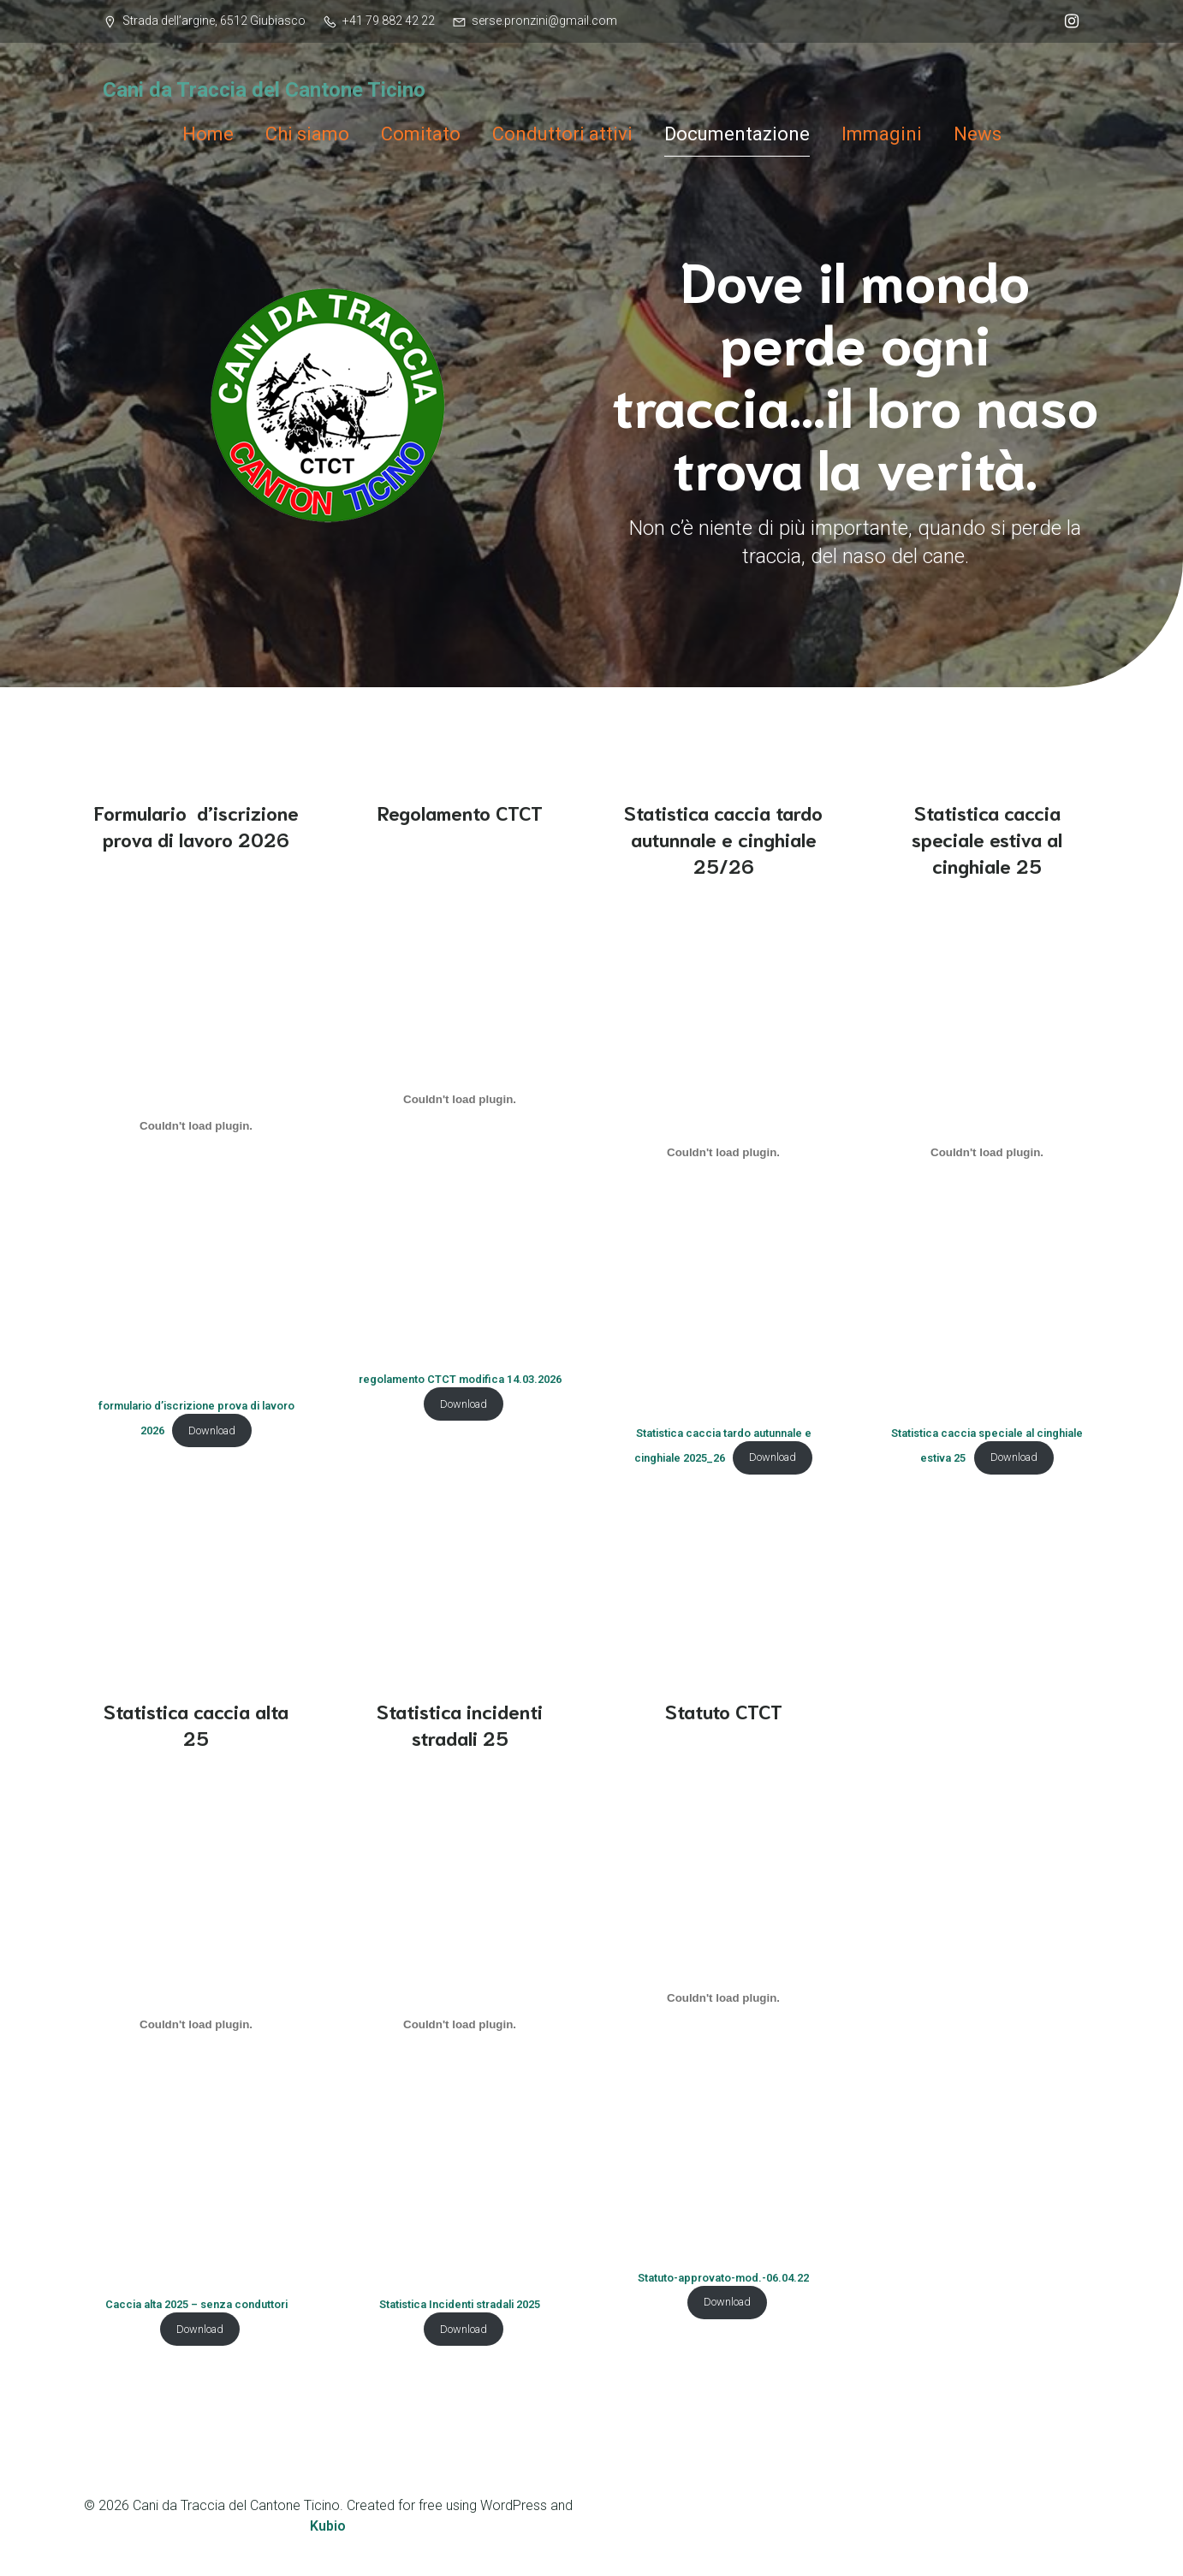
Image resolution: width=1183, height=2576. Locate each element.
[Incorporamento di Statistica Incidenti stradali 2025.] (460, 2024)
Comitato (421, 134)
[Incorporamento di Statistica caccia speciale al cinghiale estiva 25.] (987, 1153)
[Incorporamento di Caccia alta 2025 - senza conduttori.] (196, 2024)
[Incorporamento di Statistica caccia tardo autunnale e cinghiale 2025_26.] (723, 1153)
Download (211, 1430)
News (978, 134)
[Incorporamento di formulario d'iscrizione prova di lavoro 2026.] (196, 1125)
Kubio (328, 2526)
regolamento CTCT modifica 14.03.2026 (460, 1379)
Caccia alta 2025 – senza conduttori (196, 2304)
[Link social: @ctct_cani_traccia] (1067, 21)
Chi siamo (307, 134)
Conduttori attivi (562, 134)
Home (208, 134)
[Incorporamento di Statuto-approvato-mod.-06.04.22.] (723, 1997)
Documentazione (737, 134)
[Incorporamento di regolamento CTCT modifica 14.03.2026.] (460, 1099)
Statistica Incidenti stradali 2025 (459, 2304)
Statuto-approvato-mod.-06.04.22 (723, 2277)
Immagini (881, 134)
